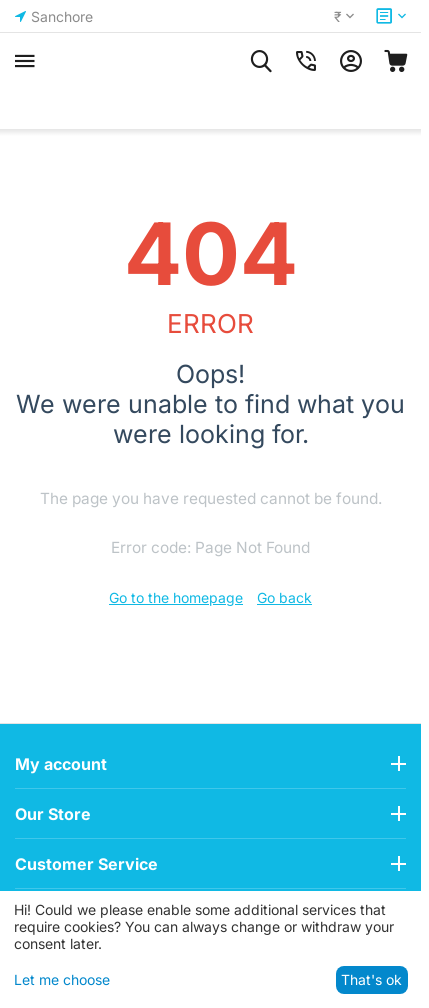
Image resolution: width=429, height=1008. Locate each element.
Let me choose (62, 979)
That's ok (371, 979)
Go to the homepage (176, 597)
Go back (284, 597)
